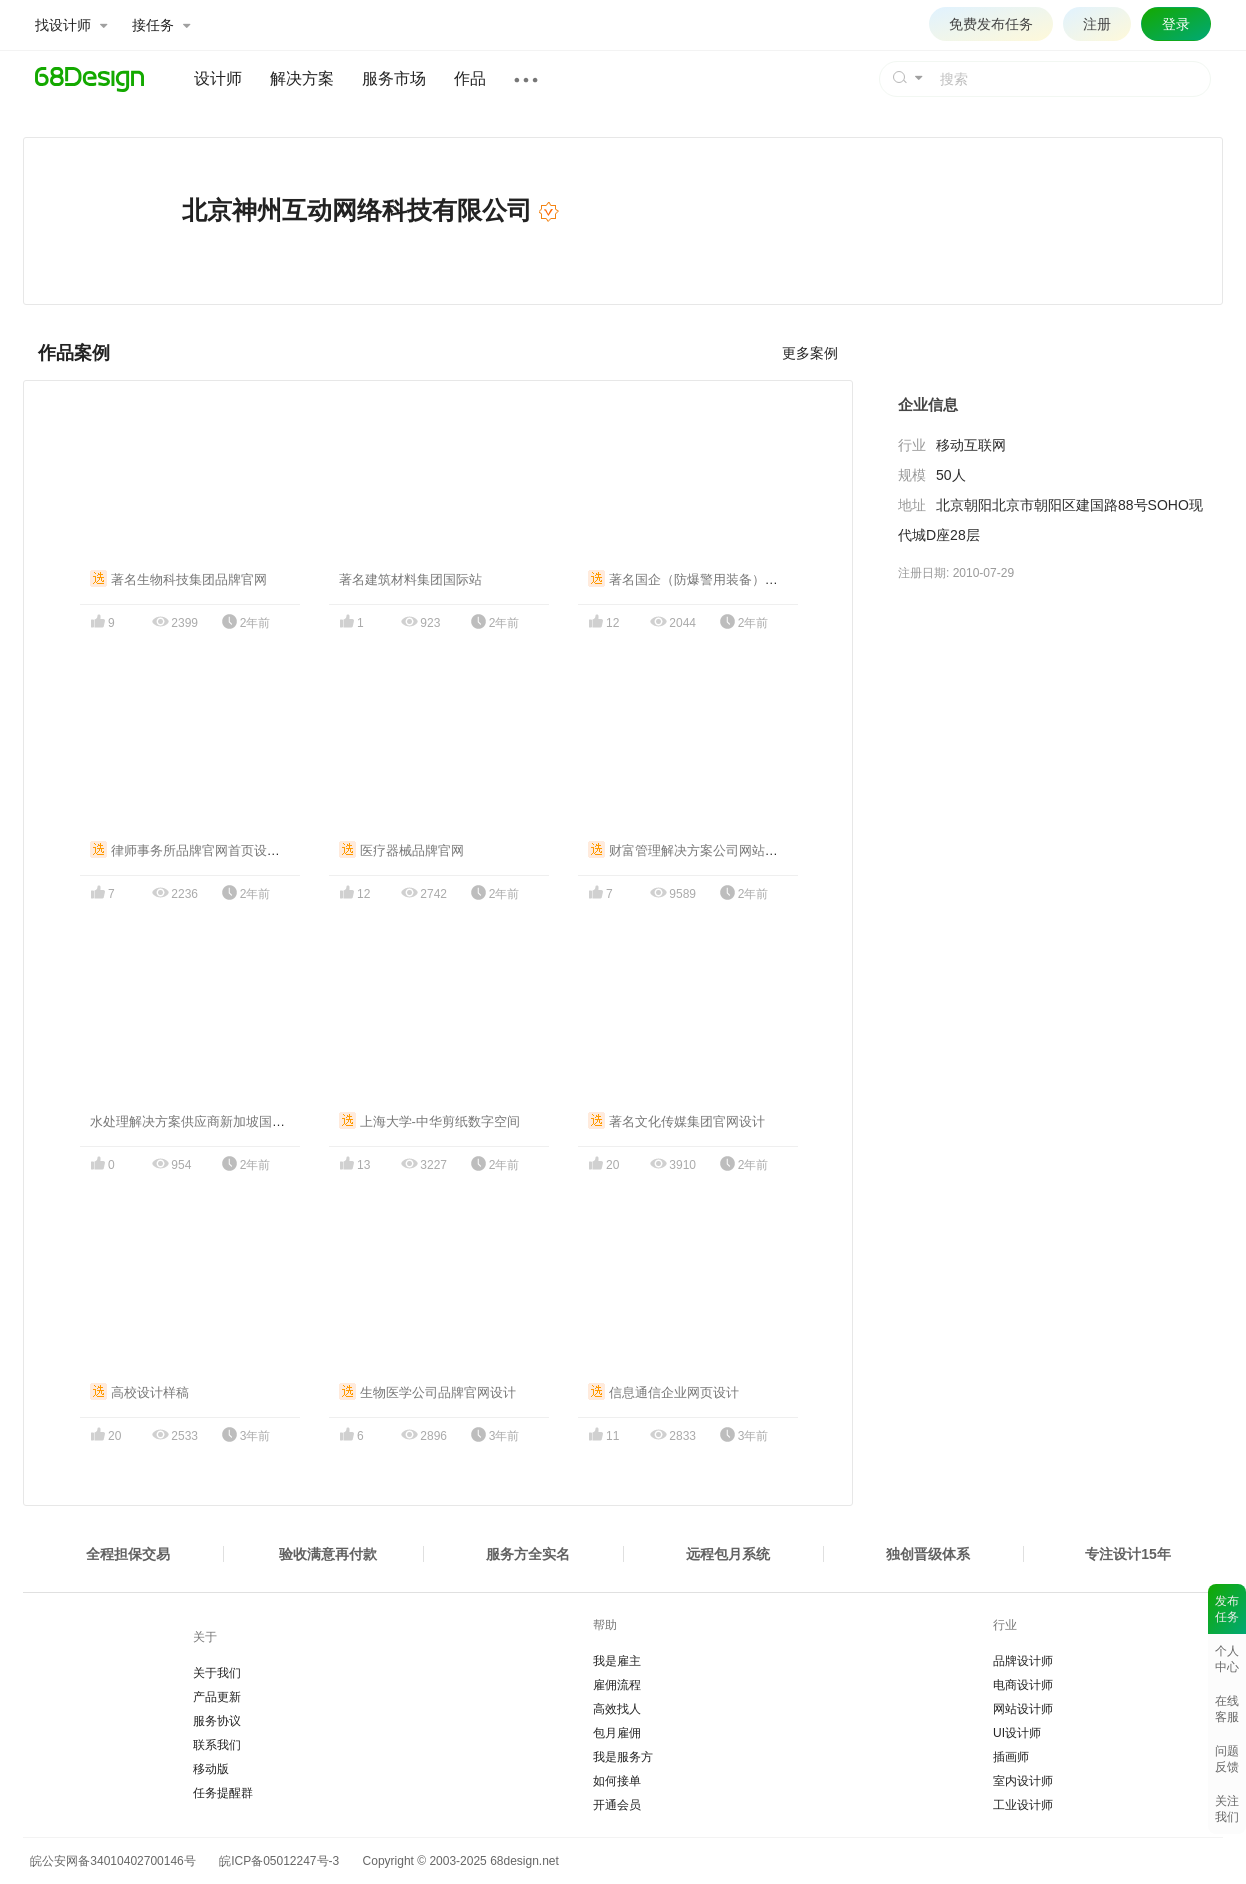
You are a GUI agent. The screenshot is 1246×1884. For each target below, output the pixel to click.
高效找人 (617, 1709)
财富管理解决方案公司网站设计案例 (702, 850)
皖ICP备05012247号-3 (279, 1861)
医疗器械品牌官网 (401, 850)
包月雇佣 (617, 1733)
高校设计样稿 (139, 1392)
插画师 (1011, 1757)
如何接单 (617, 1781)
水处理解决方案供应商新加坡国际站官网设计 (220, 1121)
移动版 (211, 1769)
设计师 (218, 78)
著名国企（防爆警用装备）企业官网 (702, 579)
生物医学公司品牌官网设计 (427, 1392)
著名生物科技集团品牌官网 (178, 579)
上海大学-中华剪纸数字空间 (429, 1121)
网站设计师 (1023, 1709)
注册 (1097, 24)
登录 (1176, 24)
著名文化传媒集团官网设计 (676, 1121)
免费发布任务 (991, 24)
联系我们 (217, 1745)
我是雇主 (617, 1661)
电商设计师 (1023, 1685)
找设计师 (71, 25)
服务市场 (394, 78)
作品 (470, 78)
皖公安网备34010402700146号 (109, 1861)
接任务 (161, 25)
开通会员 (617, 1805)
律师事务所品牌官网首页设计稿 (191, 850)
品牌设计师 (1023, 1661)
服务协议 (217, 1721)
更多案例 (810, 353)
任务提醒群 (223, 1793)
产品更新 (217, 1697)
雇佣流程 (617, 1685)
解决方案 (302, 78)
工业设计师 (1023, 1805)
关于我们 (217, 1673)
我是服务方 (623, 1757)
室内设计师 (1023, 1781)
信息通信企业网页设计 (663, 1392)
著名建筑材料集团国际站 (410, 579)
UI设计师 (1017, 1733)
